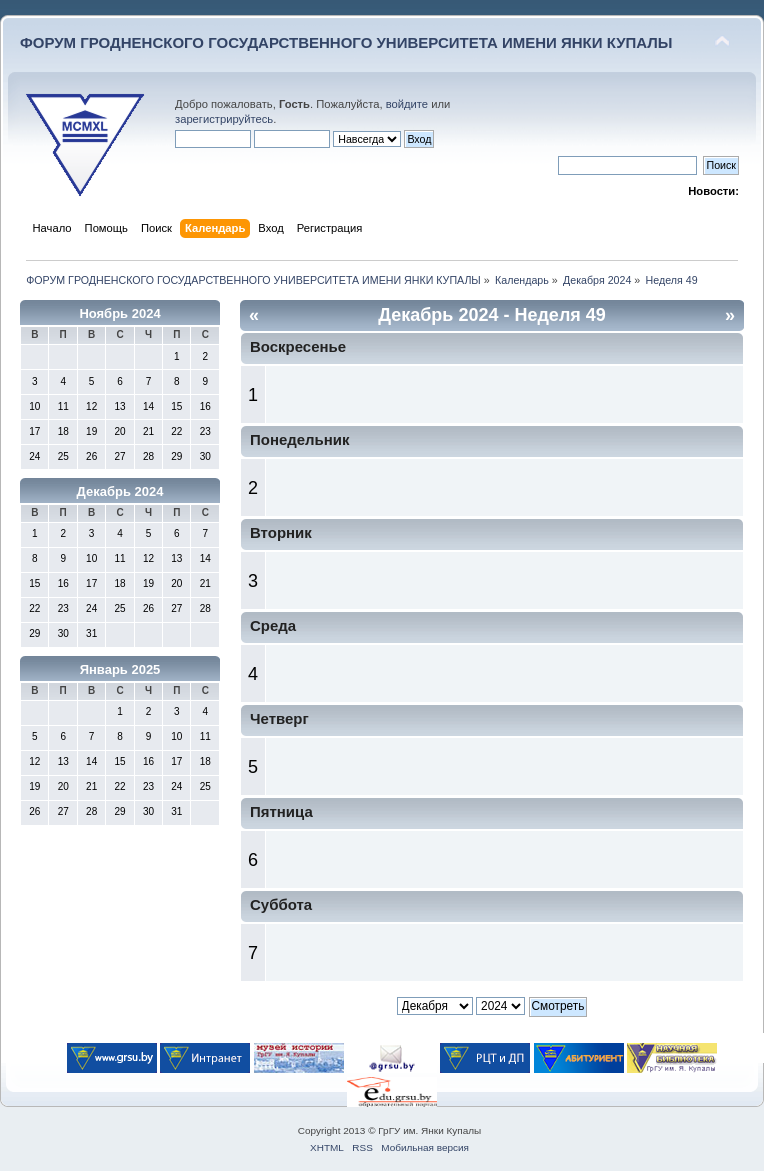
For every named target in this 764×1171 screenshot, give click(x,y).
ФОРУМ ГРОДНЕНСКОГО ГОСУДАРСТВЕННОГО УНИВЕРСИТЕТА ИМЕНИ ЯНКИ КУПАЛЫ (346, 42)
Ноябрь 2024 (119, 313)
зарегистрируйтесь (224, 119)
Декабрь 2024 (120, 491)
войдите (407, 104)
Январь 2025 (120, 669)
